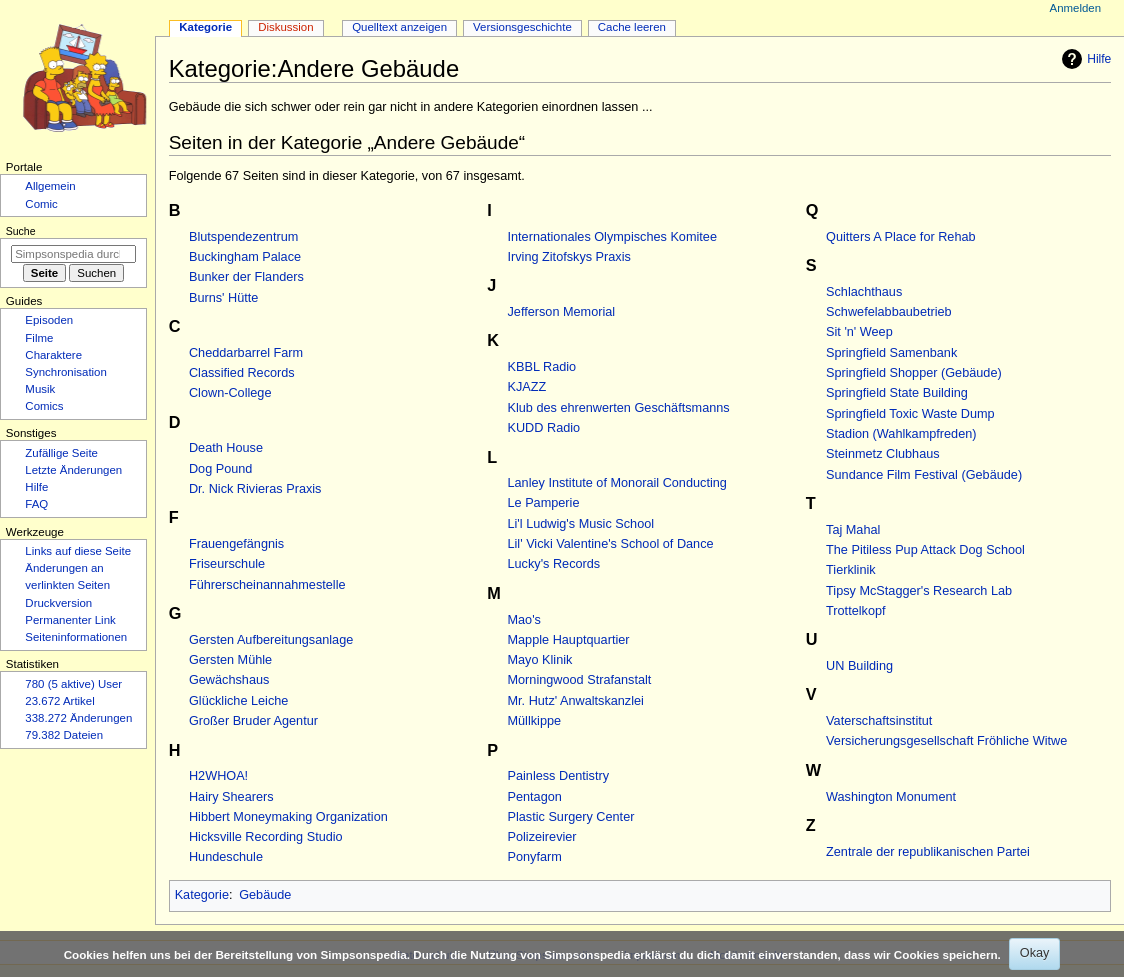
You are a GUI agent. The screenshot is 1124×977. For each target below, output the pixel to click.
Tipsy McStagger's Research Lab (919, 591)
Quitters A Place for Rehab (901, 237)
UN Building (859, 666)
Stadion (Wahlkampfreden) (901, 434)
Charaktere (53, 355)
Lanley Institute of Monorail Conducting (617, 483)
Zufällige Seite (61, 453)
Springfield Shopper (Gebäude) (914, 373)
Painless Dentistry (559, 776)
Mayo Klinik (540, 660)
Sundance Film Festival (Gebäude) (924, 475)
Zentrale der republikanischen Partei (928, 852)
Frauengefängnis (236, 544)
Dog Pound (221, 469)
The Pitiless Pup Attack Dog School (925, 550)
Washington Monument (891, 797)
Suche (21, 231)
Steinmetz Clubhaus (883, 454)
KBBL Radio (542, 367)
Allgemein (50, 186)
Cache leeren (632, 27)
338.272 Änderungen (78, 718)
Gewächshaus (229, 680)
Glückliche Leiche (238, 701)
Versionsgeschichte (522, 27)
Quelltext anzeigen (399, 27)
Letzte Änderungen (73, 470)
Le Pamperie (544, 503)
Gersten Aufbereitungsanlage (271, 640)
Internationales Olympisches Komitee (612, 237)
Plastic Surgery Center (571, 817)
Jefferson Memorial (562, 312)
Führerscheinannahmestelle (267, 585)
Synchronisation (66, 372)
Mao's (524, 620)
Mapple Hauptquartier (569, 640)
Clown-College (230, 393)
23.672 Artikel (59, 701)
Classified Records (242, 373)
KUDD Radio (544, 428)
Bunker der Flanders (246, 277)
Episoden (49, 320)
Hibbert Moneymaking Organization (288, 817)
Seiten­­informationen (76, 637)
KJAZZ (527, 387)
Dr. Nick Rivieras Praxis (255, 489)
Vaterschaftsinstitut (879, 721)
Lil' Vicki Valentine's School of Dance (611, 544)
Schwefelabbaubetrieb (889, 312)
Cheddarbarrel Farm (246, 353)
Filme (39, 338)
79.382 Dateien (64, 735)
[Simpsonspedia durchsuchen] (73, 254)
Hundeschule (226, 857)
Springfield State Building (897, 393)
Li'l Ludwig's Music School (581, 524)
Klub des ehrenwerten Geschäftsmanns (619, 408)
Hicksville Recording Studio (266, 837)
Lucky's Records (554, 564)
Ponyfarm (535, 857)
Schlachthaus (864, 292)
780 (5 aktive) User (73, 684)
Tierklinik (851, 570)
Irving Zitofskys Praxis (569, 257)
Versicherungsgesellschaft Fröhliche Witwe (946, 741)
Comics (44, 406)
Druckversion (58, 603)
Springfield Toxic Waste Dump (910, 414)
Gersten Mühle (230, 660)
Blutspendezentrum (243, 237)
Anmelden (1076, 8)
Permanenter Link (70, 620)
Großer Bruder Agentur (253, 721)
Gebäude (265, 895)
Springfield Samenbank (891, 353)
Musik (40, 389)
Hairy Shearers (231, 797)
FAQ (36, 504)
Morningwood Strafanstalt (580, 680)
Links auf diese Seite (78, 551)
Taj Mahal (853, 530)
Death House (226, 448)
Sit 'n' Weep (859, 332)
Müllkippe (535, 721)
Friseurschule (227, 564)
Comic (41, 204)
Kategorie (202, 895)
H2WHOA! (218, 776)
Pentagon (535, 797)
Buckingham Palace (245, 257)
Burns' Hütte (223, 298)
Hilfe (1084, 59)
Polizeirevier (542, 837)
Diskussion (285, 27)
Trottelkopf (855, 611)
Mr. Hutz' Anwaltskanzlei (576, 701)
